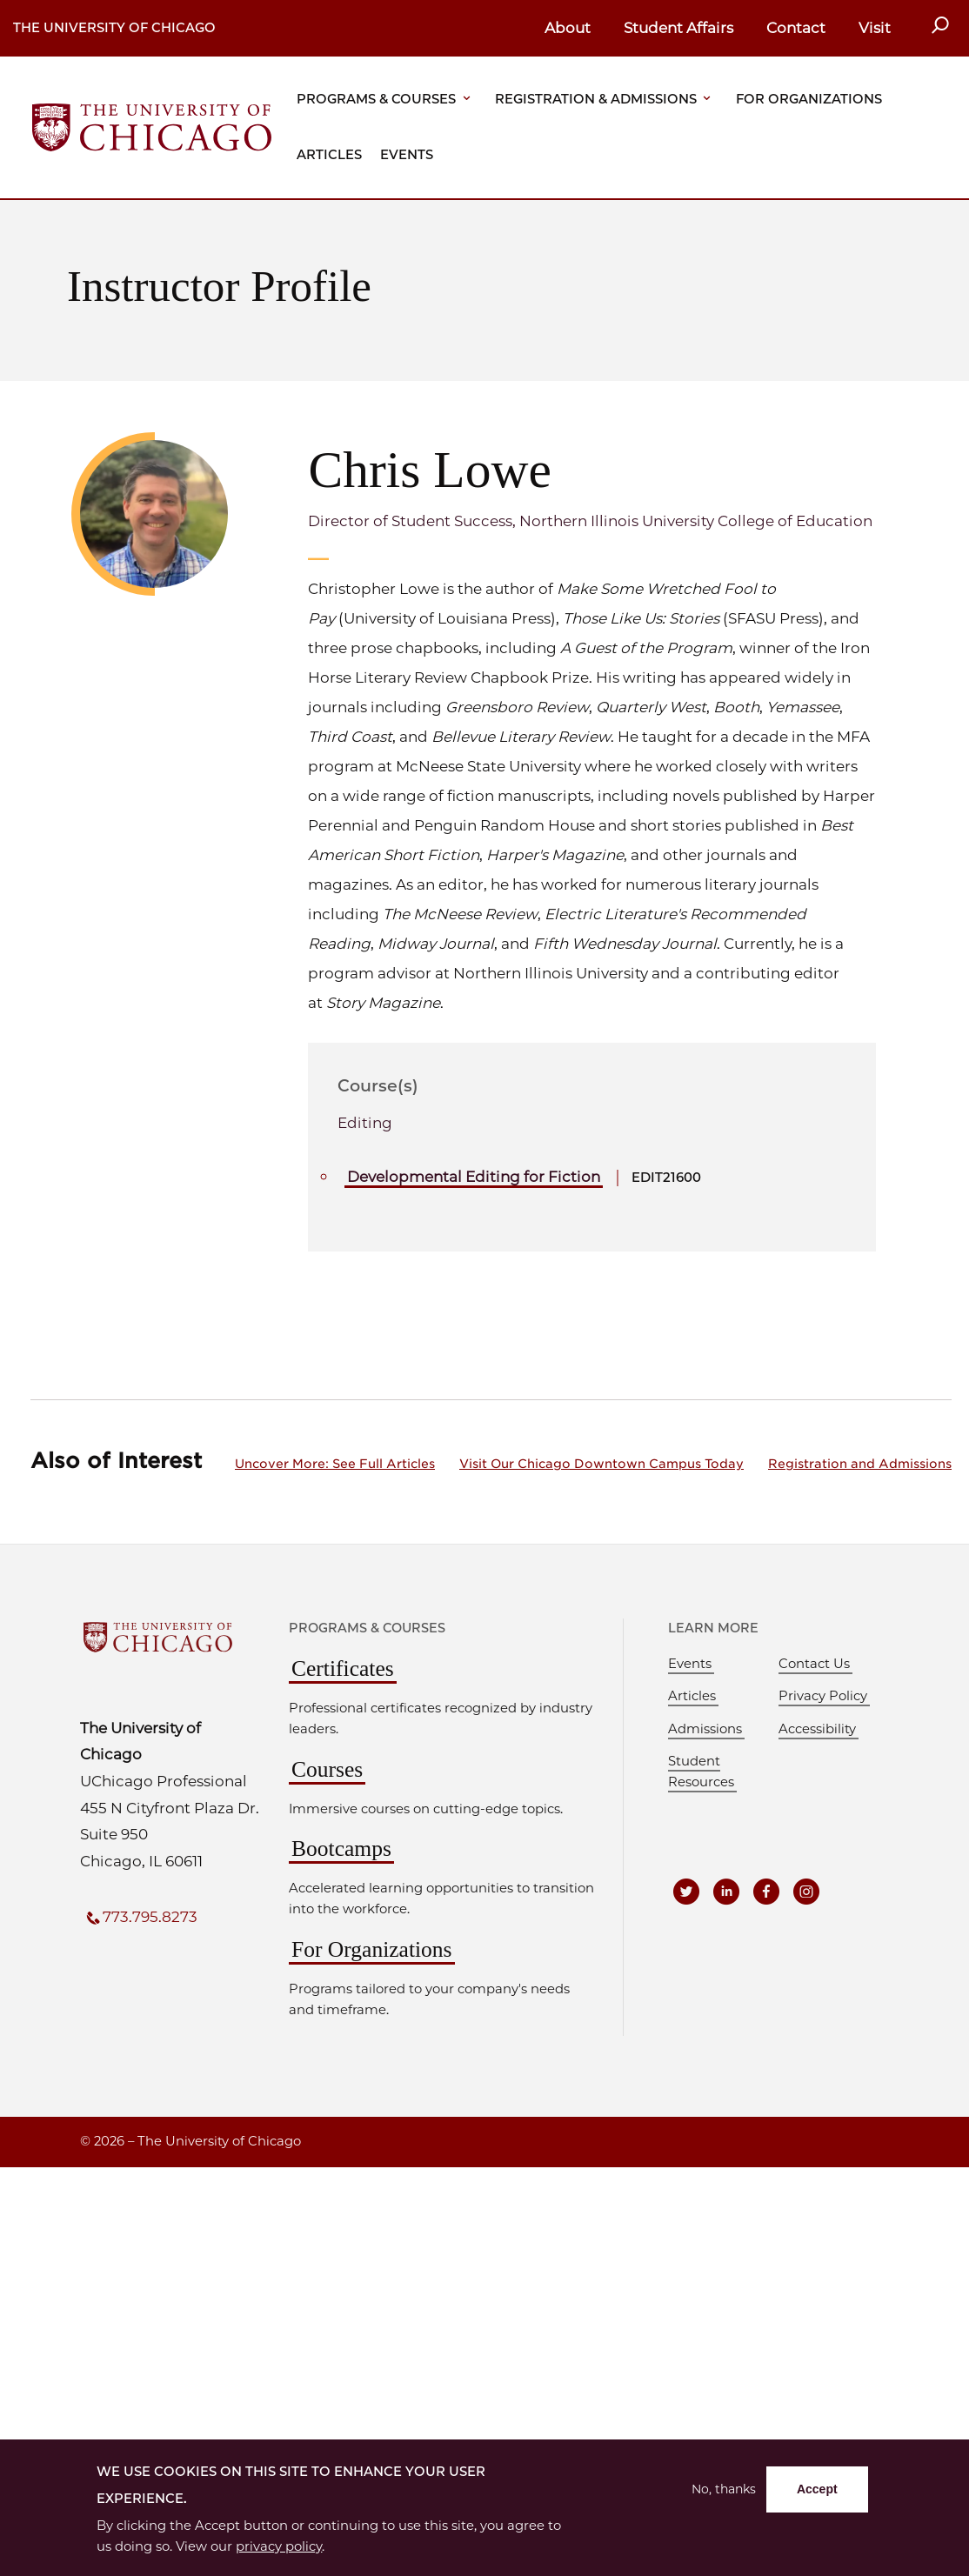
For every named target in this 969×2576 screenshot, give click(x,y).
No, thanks (724, 2489)
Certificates (342, 1668)
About (568, 28)
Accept (817, 2489)
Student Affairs (678, 28)
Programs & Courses (376, 99)
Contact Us (814, 1664)
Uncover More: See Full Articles (335, 1464)
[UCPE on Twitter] (686, 1891)
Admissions (705, 1729)
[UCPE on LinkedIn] (726, 1891)
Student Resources (701, 1771)
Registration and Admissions (860, 1464)
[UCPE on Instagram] (806, 1891)
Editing (364, 1122)
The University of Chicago (114, 28)
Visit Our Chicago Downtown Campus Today (601, 1464)
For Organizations (809, 99)
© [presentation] (85, 2141)
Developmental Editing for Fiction (473, 1176)
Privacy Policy (823, 1696)
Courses (327, 1769)
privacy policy (279, 2546)
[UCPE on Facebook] (766, 1891)
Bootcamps (341, 1848)
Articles (329, 155)
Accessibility (817, 1729)
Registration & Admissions (596, 99)
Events (406, 155)
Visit (875, 28)
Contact (795, 28)
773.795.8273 (150, 1916)
